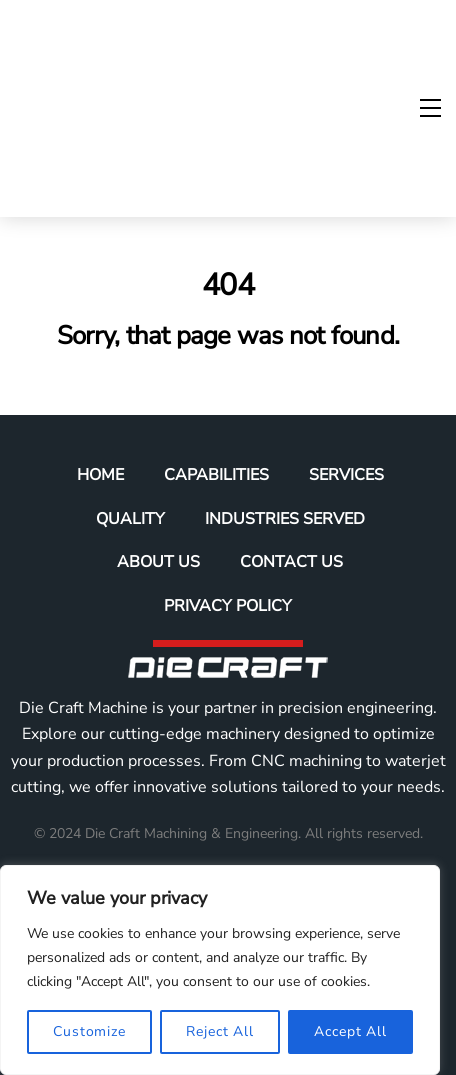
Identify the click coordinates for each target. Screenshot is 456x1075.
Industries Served (285, 519)
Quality (130, 519)
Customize (89, 1031)
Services (346, 475)
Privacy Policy (228, 606)
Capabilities (216, 475)
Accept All (350, 1031)
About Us (158, 562)
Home (100, 475)
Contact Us (291, 562)
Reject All (220, 1031)
